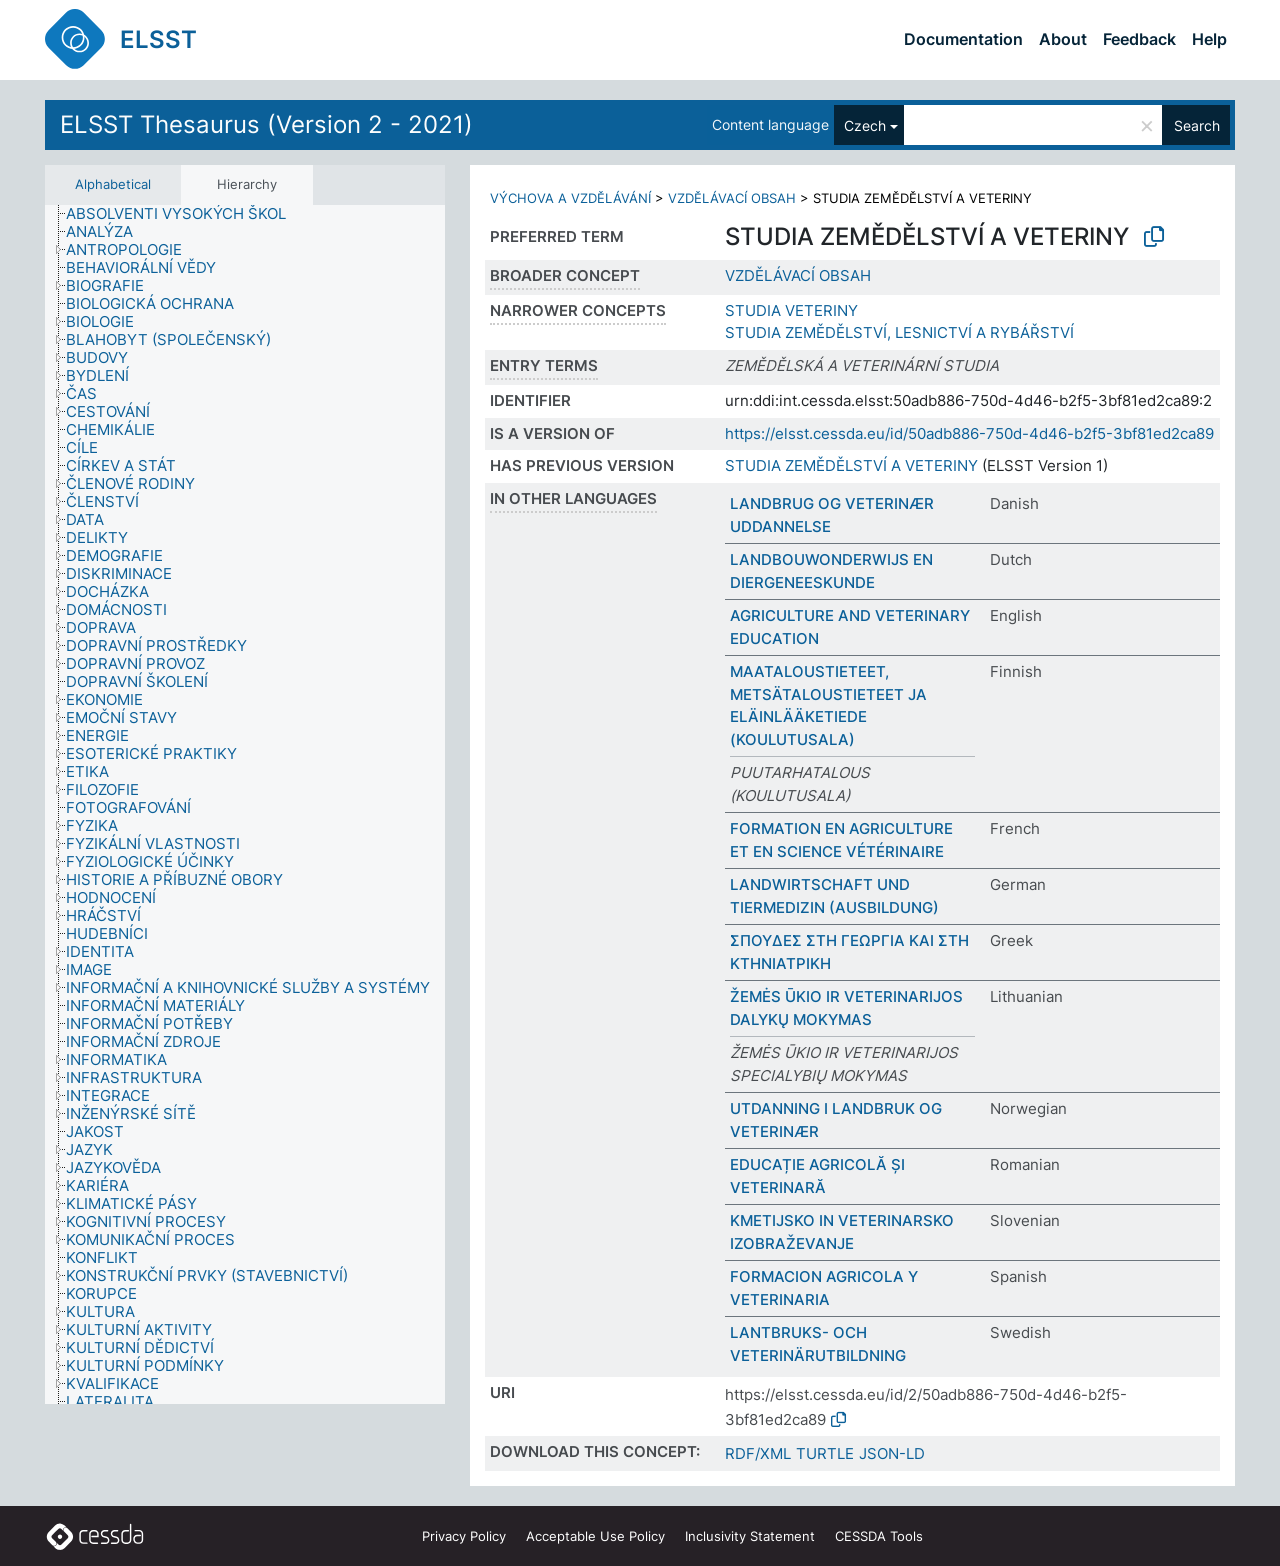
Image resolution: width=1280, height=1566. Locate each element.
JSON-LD (892, 1453)
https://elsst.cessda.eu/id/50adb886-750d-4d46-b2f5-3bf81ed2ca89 (969, 433)
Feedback (1139, 39)
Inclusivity (750, 1536)
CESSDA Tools (879, 1536)
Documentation (963, 39)
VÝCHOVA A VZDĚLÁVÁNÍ (570, 198)
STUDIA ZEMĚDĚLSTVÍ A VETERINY (851, 465)
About (1063, 39)
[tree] (245, 804)
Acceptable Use (595, 1536)
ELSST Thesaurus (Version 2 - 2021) (266, 124)
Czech (865, 125)
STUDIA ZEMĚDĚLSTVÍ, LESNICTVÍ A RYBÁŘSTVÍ (899, 332)
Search (1197, 125)
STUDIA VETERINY (791, 310)
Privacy (464, 1536)
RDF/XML (758, 1453)
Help (1209, 39)
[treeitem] (184, 214)
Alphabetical (113, 184)
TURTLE (825, 1453)
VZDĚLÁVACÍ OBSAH (732, 198)
